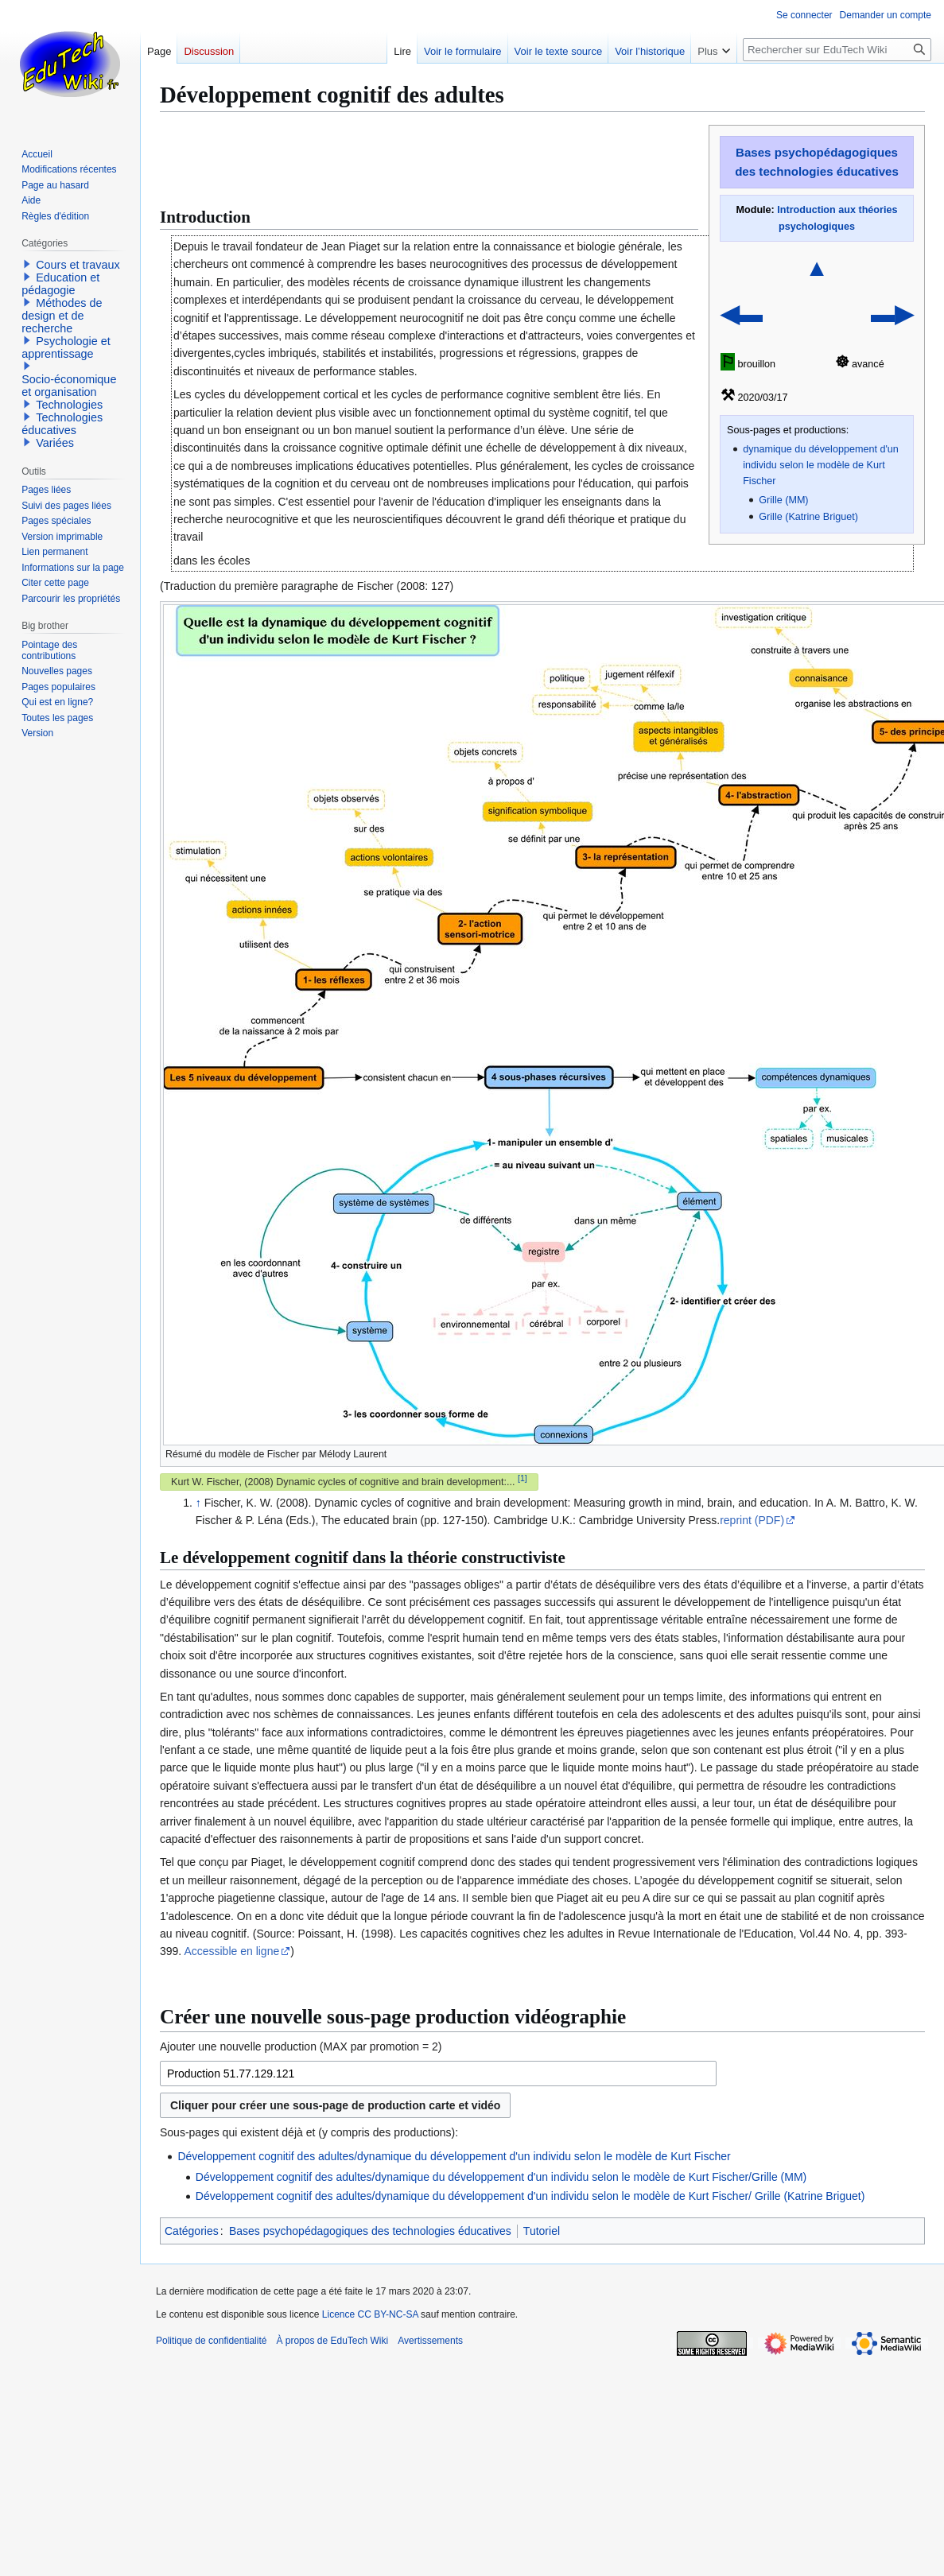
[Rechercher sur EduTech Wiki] (837, 49)
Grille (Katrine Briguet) (808, 516)
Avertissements (430, 2340)
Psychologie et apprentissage (66, 347)
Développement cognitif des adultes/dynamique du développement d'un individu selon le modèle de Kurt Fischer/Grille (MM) (501, 2177)
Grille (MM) (783, 500)
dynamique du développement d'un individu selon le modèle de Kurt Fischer (821, 465)
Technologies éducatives (62, 423)
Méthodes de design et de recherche (61, 316)
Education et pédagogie (60, 284)
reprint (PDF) (752, 1520)
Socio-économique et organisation (68, 385)
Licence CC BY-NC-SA (370, 2314)
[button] (27, 264)
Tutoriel (541, 2231)
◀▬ (742, 314)
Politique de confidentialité (211, 2340)
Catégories (192, 2231)
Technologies (69, 404)
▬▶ (892, 314)
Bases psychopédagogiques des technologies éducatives (370, 2231)
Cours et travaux (78, 264)
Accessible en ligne (231, 1951)
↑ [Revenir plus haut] (198, 1502)
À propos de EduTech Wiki (332, 2340)
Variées (55, 442)
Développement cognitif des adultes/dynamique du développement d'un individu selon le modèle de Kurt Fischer (453, 2156)
